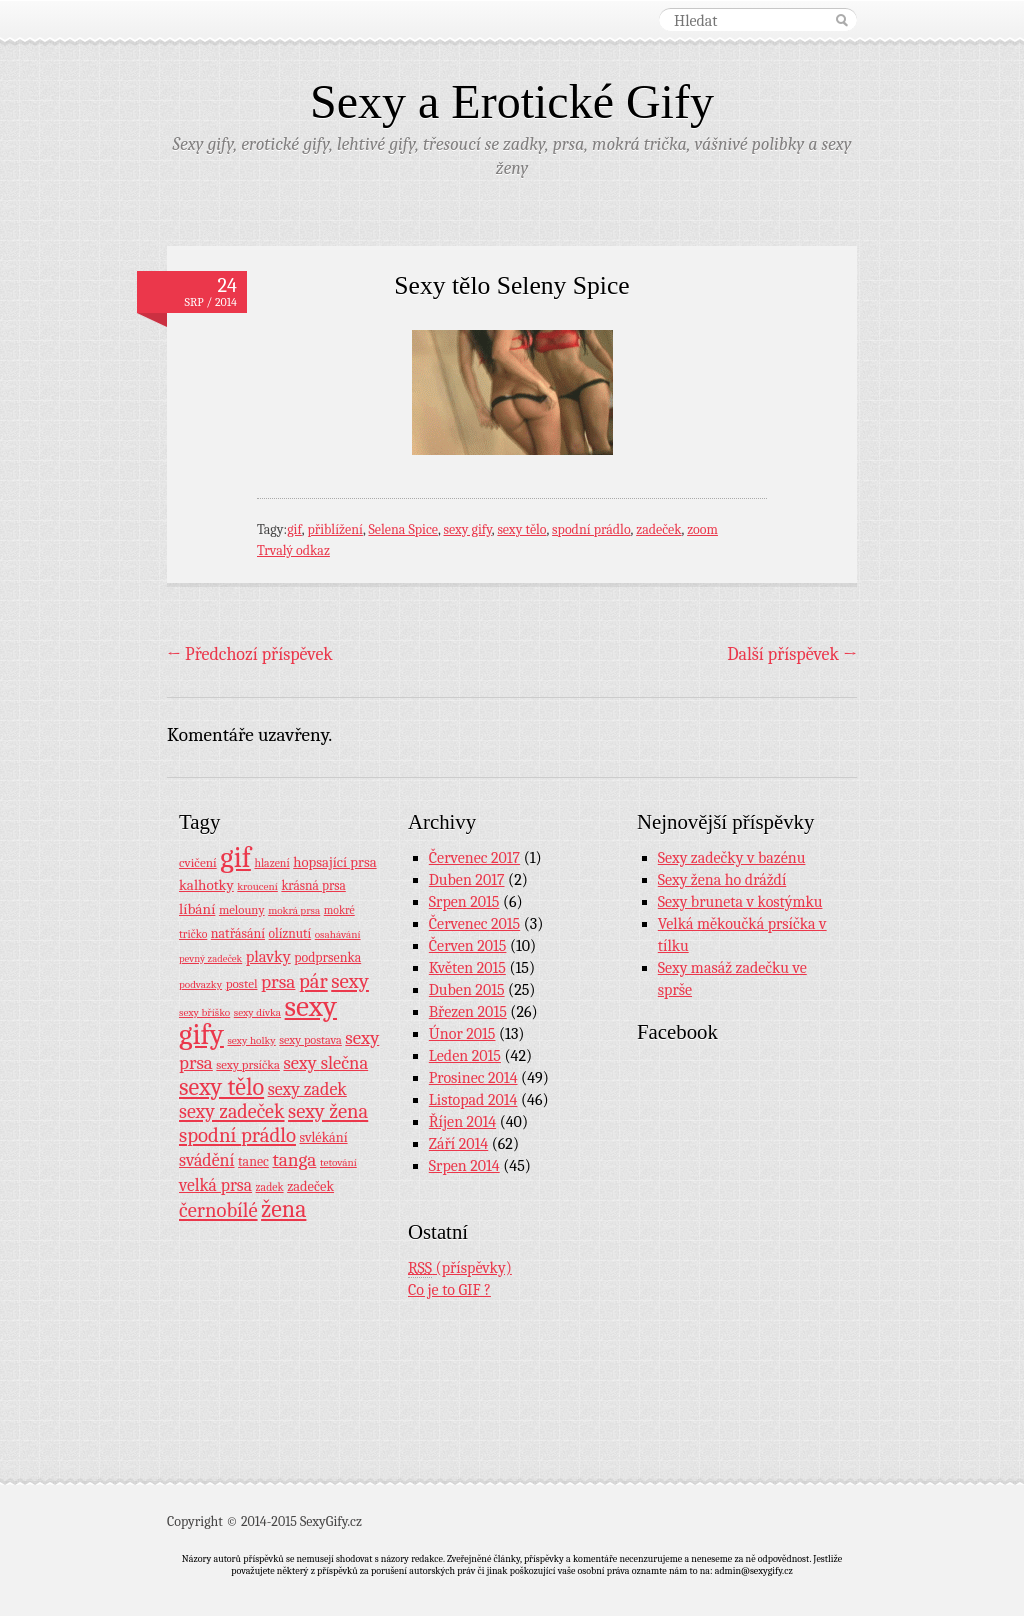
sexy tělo (521, 529)
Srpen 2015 (464, 902)
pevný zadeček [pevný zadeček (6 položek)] (210, 958)
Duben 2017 (467, 880)
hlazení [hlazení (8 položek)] (271, 863)
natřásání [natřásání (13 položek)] (238, 933)
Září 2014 (458, 1144)
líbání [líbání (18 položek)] (197, 909)
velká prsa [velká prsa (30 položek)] (215, 1185)
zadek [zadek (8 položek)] (270, 1187)
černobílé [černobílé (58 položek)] (218, 1210)
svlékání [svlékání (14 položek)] (324, 1137)
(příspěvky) (460, 1268)
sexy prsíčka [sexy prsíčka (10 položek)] (248, 1065)
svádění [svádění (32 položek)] (207, 1160)
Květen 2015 (467, 968)
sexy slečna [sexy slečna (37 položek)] (325, 1063)
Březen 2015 (468, 1012)
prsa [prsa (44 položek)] (278, 982)
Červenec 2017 (474, 858)
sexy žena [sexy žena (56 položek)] (328, 1111)
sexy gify (467, 529)
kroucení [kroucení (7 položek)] (257, 886)
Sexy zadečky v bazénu (732, 858)
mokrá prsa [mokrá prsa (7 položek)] (294, 910)
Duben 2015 (467, 990)
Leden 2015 (465, 1056)
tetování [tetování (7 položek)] (338, 1162)
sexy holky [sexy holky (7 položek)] (251, 1040)
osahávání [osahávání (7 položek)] (338, 934)
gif (294, 529)
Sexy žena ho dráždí (722, 880)
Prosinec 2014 (473, 1078)
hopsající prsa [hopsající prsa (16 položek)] (334, 862)
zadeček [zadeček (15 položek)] (310, 1186)
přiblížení (335, 529)
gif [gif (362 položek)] (235, 857)
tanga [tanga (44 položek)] (294, 1160)
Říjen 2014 (462, 1122)
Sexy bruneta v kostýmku (740, 902)
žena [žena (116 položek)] (283, 1209)
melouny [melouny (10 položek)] (242, 910)
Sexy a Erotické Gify (512, 101)
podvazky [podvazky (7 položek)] (200, 984)
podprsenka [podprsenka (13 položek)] (327, 957)
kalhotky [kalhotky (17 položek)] (206, 885)
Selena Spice (403, 529)
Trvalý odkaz (293, 550)
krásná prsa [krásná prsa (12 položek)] (313, 885)
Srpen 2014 (464, 1166)
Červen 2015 (468, 946)
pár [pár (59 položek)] (313, 981)
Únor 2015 (462, 1034)
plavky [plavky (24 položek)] (268, 956)
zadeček (658, 529)
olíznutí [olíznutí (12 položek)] (290, 933)
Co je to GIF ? (449, 1290)
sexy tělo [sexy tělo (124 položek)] (221, 1087)
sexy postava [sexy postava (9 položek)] (310, 1040)
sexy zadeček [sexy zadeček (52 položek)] (232, 1111)
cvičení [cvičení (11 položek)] (198, 862)
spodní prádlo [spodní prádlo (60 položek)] (237, 1135)
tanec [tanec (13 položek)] (253, 1161)
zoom (702, 529)
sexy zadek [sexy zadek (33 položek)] (307, 1089)
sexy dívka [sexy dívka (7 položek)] (257, 1012)
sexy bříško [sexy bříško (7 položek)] (204, 1012)
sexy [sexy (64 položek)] (350, 981)
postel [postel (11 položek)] (242, 983)
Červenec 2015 (474, 924)
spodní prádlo (591, 529)
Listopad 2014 (473, 1100)
